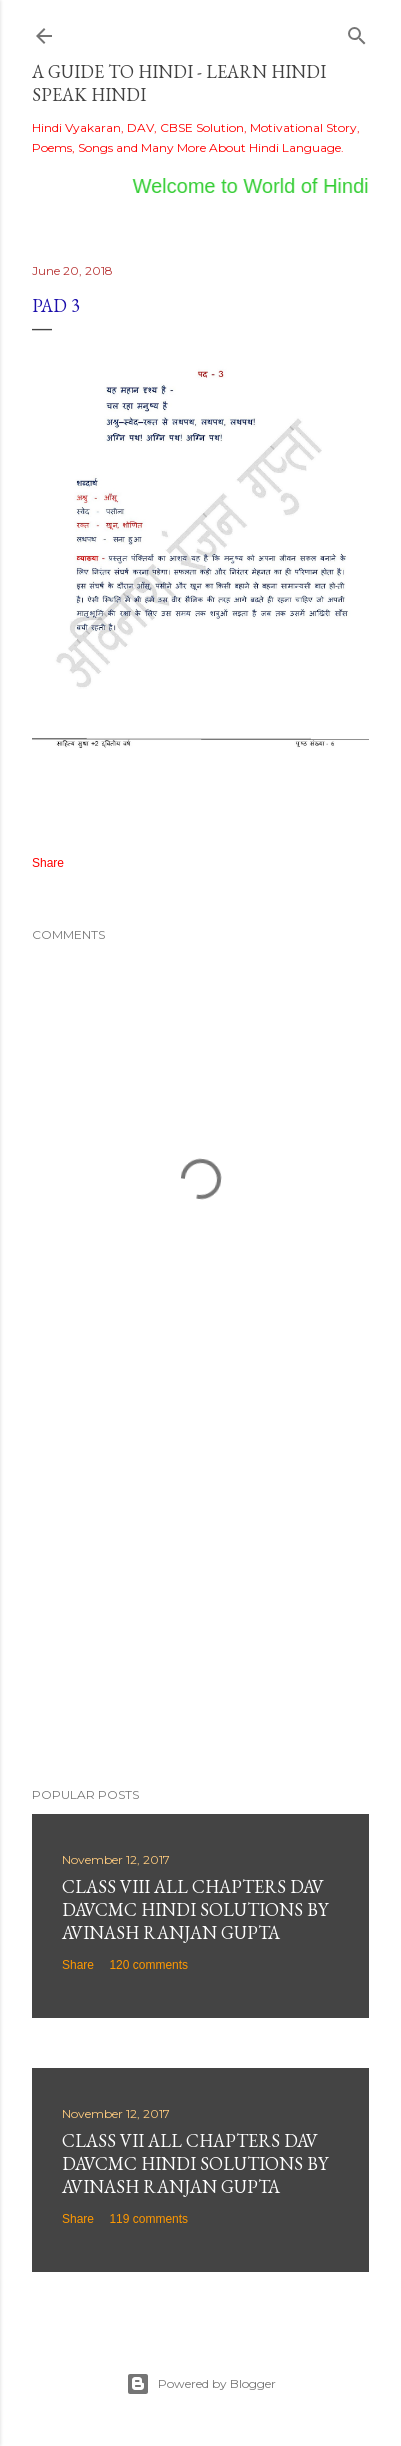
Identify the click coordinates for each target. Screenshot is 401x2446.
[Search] (357, 31)
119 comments (148, 2219)
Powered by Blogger (201, 2384)
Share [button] (48, 863)
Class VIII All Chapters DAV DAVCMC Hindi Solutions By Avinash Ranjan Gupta (195, 1909)
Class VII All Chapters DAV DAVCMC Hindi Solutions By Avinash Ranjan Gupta (195, 2163)
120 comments (148, 1965)
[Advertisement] (200, 1597)
